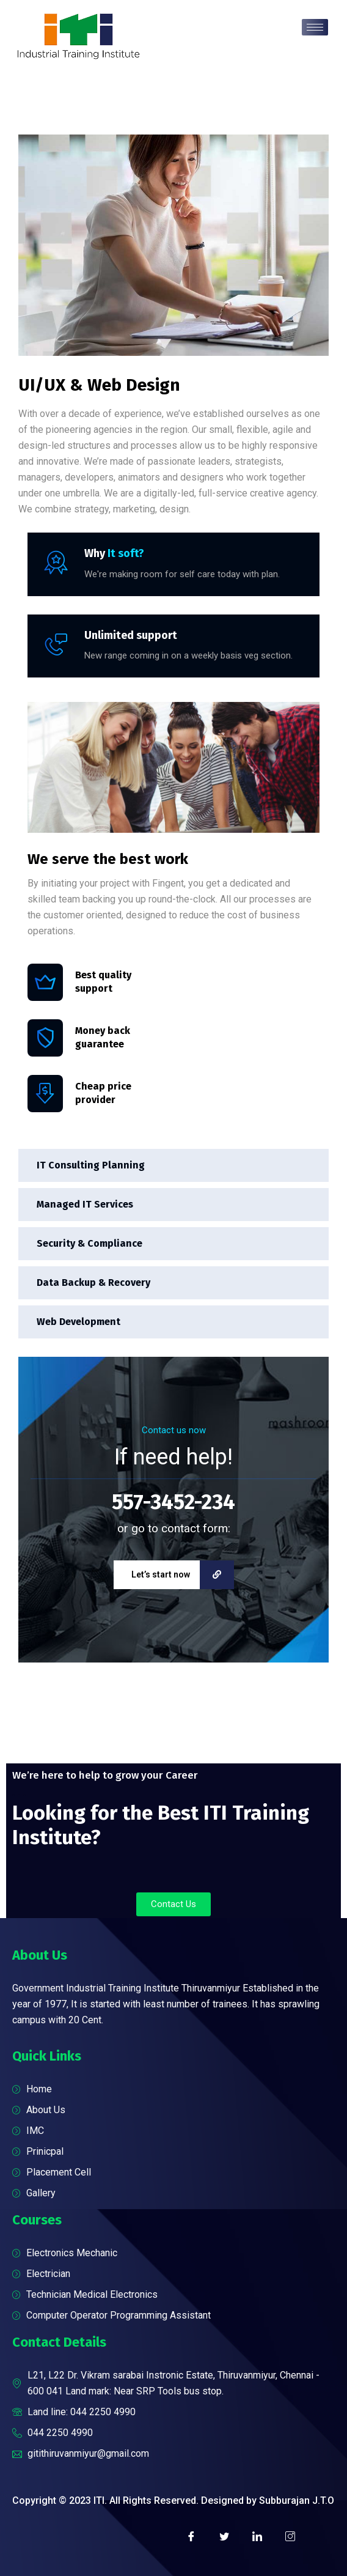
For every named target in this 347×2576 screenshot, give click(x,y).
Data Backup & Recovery (93, 1282)
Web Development (78, 1321)
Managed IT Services (85, 1204)
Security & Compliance (89, 1243)
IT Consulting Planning (91, 1165)
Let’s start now (182, 1574)
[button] (173, 1904)
